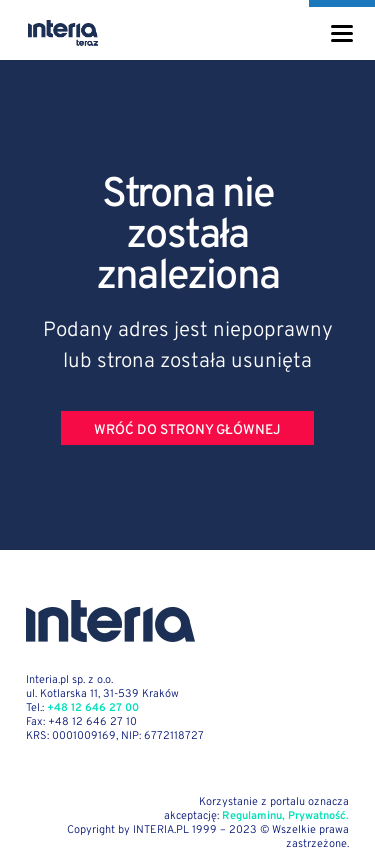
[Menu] (342, 34)
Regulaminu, (253, 816)
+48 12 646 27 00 (93, 708)
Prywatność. (318, 816)
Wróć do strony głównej (187, 430)
